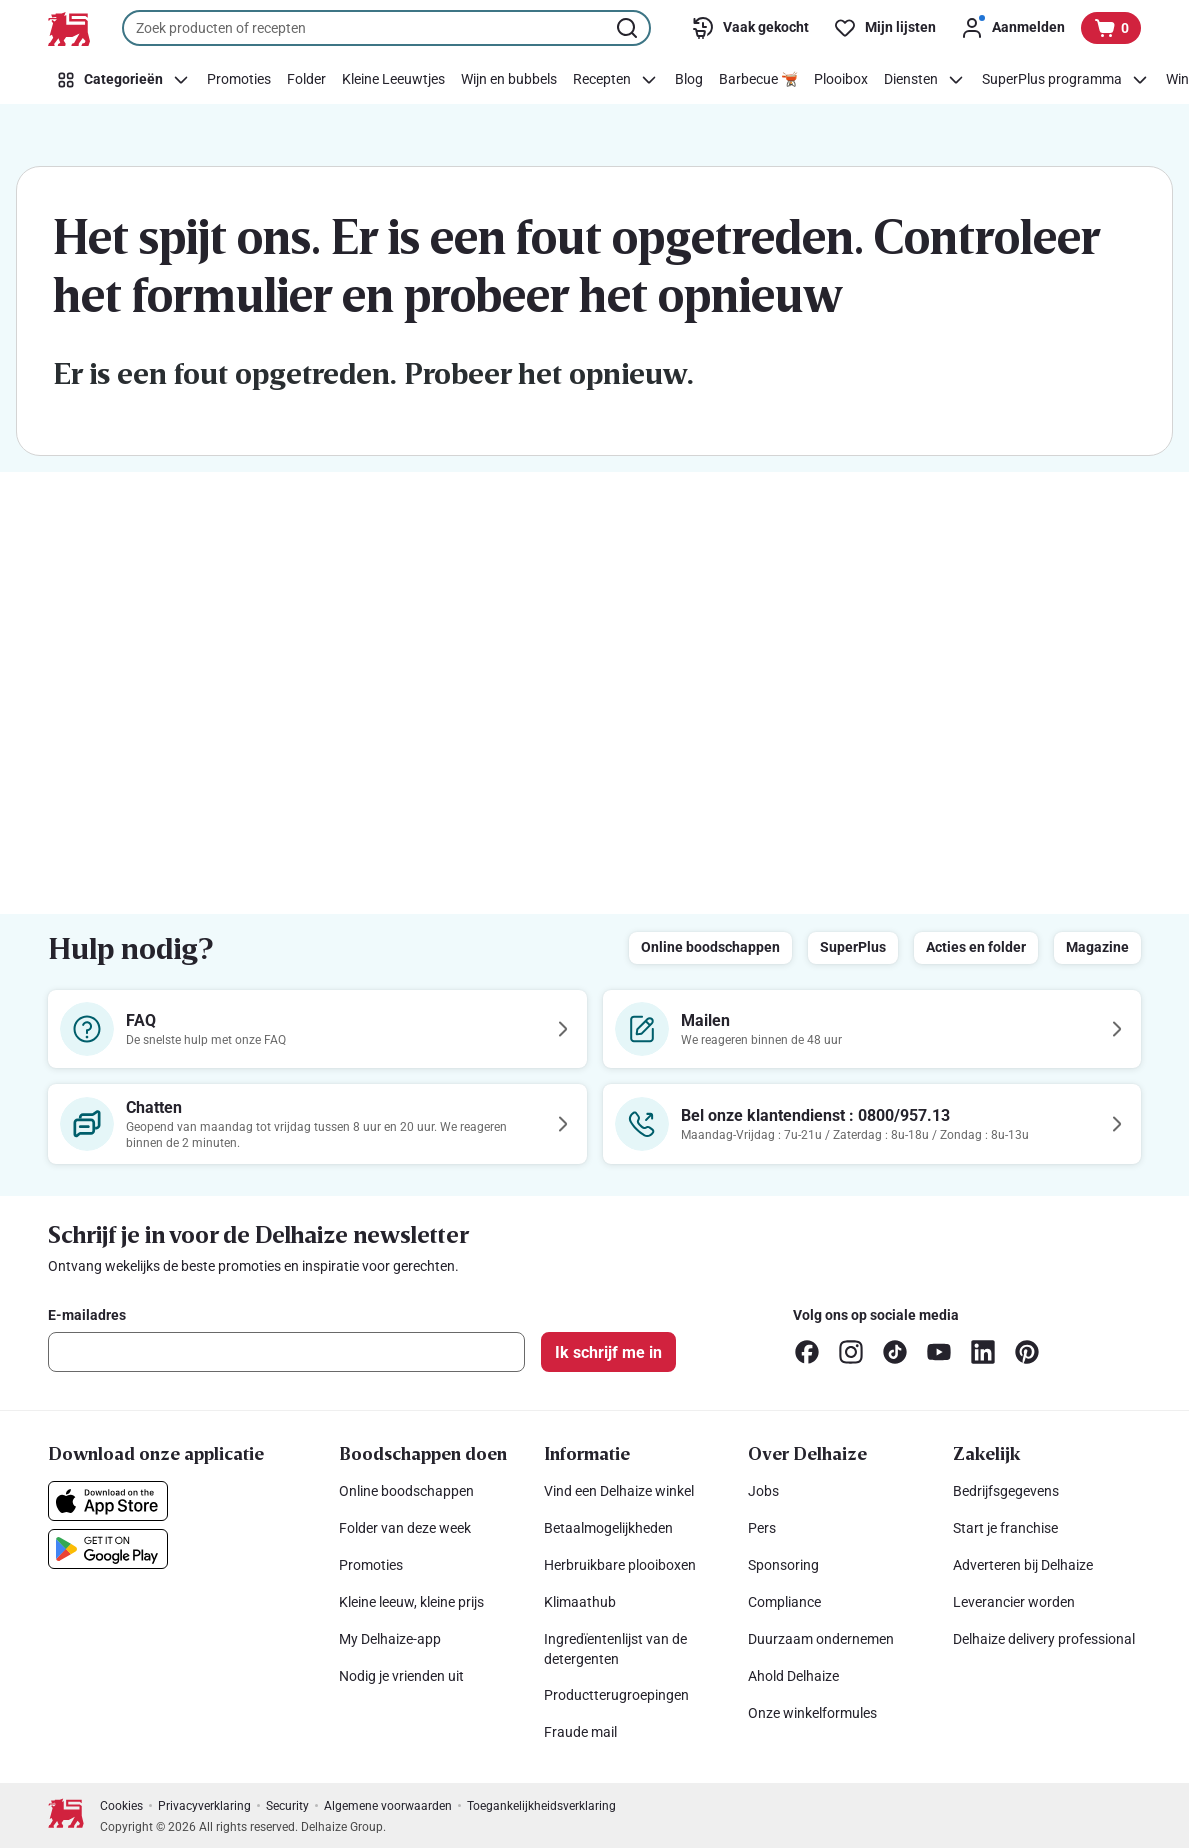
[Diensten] (925, 80)
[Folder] (306, 80)
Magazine (1097, 947)
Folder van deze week (405, 1528)
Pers (762, 1528)
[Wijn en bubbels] (509, 80)
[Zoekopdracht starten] (629, 28)
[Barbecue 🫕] (758, 80)
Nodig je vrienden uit (401, 1676)
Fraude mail (580, 1732)
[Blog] (689, 80)
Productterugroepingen (616, 1695)
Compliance (784, 1602)
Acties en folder (976, 947)
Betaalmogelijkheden (608, 1528)
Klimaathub (580, 1602)
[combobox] (386, 28)
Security (287, 1806)
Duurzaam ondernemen (821, 1639)
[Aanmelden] (1012, 28)
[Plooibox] (841, 80)
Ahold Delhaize (793, 1676)
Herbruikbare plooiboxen (620, 1565)
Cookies (121, 1806)
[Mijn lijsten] (884, 28)
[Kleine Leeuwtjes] (393, 80)
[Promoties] (239, 80)
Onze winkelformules (812, 1713)
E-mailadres (87, 1315)
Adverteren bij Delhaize (1023, 1565)
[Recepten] (616, 80)
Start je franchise (1005, 1528)
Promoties (371, 1565)
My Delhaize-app (390, 1639)
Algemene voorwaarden (388, 1806)
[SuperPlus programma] (1066, 80)
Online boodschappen (710, 947)
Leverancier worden (1014, 1602)
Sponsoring (783, 1565)
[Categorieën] (123, 80)
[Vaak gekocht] (750, 28)
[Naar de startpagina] (69, 29)
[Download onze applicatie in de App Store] (108, 1501)
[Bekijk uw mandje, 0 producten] (1111, 28)
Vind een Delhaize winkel (619, 1491)
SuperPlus (853, 947)
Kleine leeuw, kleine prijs (411, 1602)
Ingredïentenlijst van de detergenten (615, 1649)
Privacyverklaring (204, 1806)
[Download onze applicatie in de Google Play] (108, 1549)
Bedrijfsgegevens (1006, 1491)
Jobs (763, 1491)
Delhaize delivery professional (1044, 1639)
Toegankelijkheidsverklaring (541, 1806)
